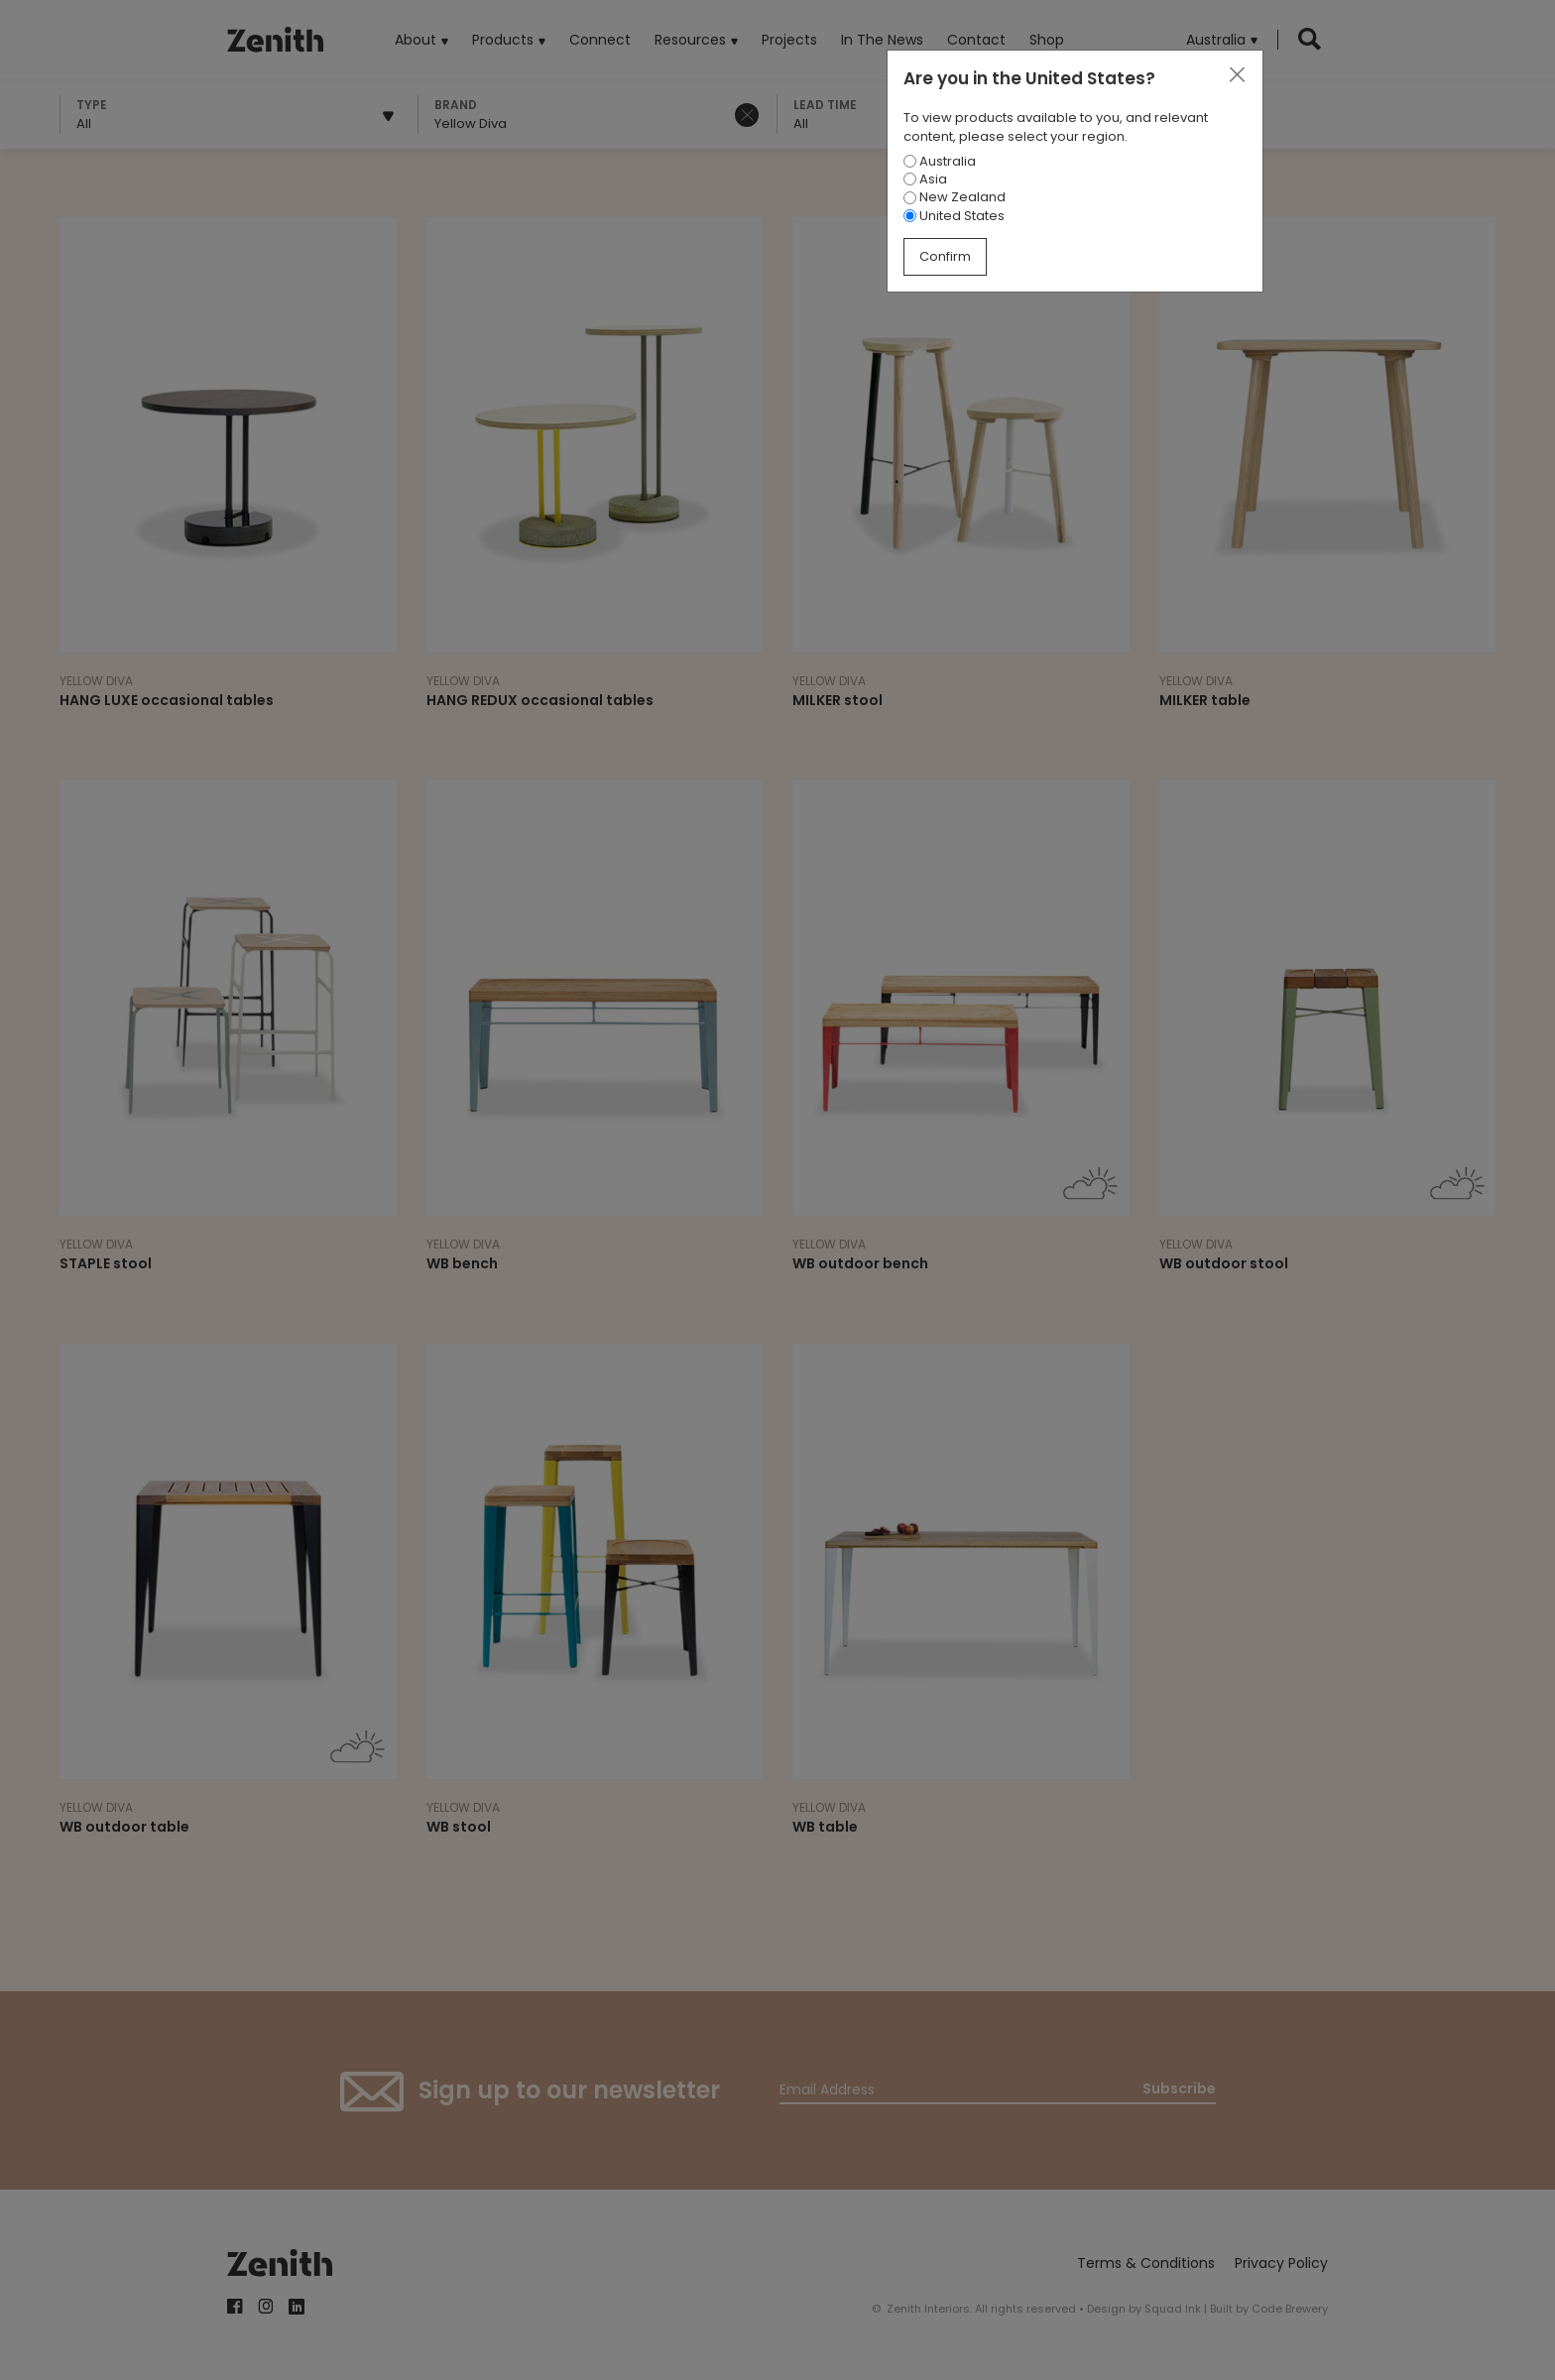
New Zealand (954, 196)
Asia (925, 179)
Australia (939, 161)
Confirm (945, 256)
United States (954, 215)
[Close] (1236, 75)
